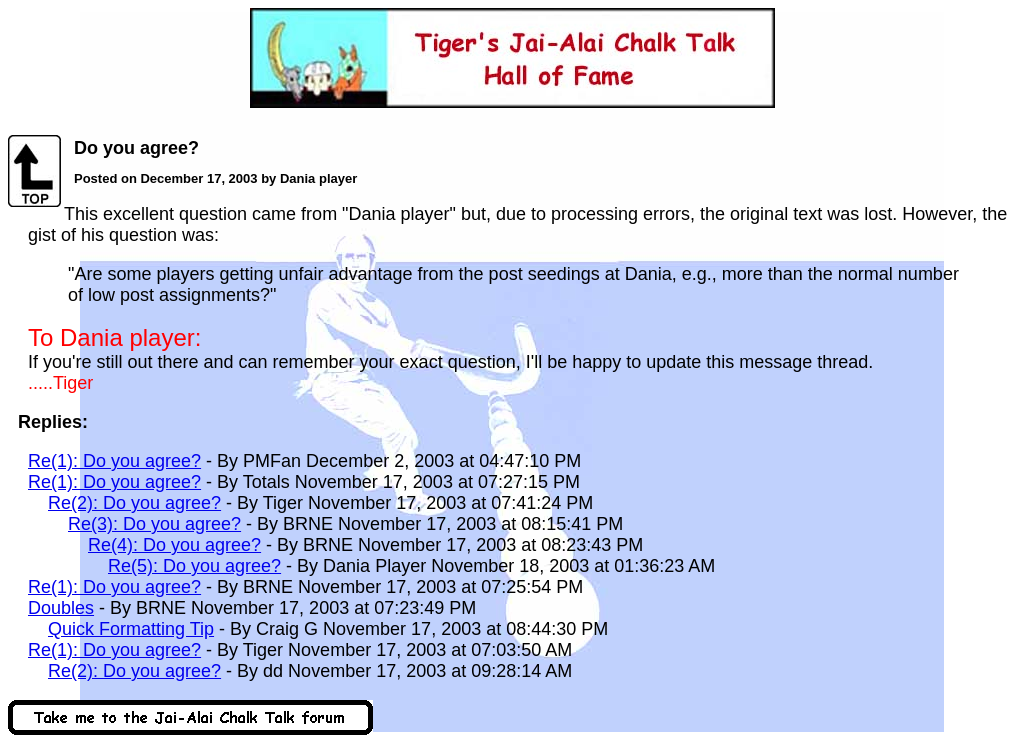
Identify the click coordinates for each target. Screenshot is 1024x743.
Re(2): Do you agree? (134, 503)
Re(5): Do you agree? (194, 566)
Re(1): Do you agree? (114, 461)
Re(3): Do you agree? (154, 524)
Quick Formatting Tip (131, 629)
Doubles (61, 608)
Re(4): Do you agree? (174, 545)
